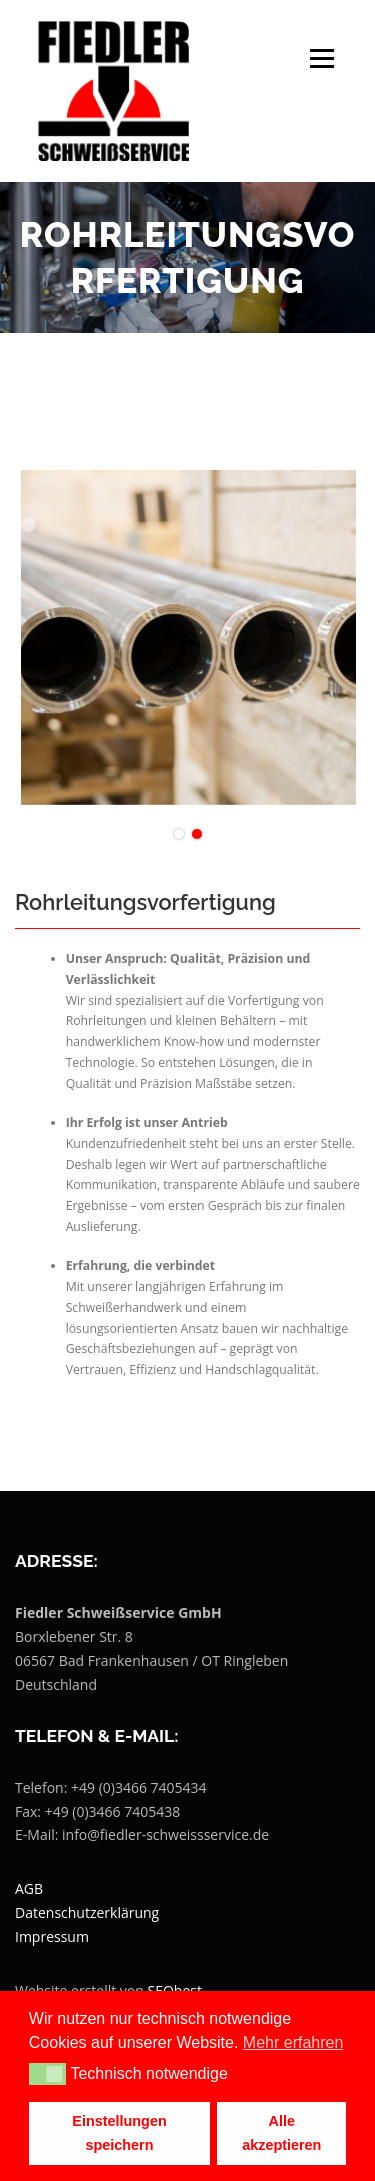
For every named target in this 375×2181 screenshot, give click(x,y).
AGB (29, 1888)
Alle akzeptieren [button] (281, 2133)
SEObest (175, 1990)
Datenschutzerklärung (87, 1912)
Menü (320, 58)
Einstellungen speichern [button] (119, 2133)
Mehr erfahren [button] (293, 2042)
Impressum (52, 1936)
